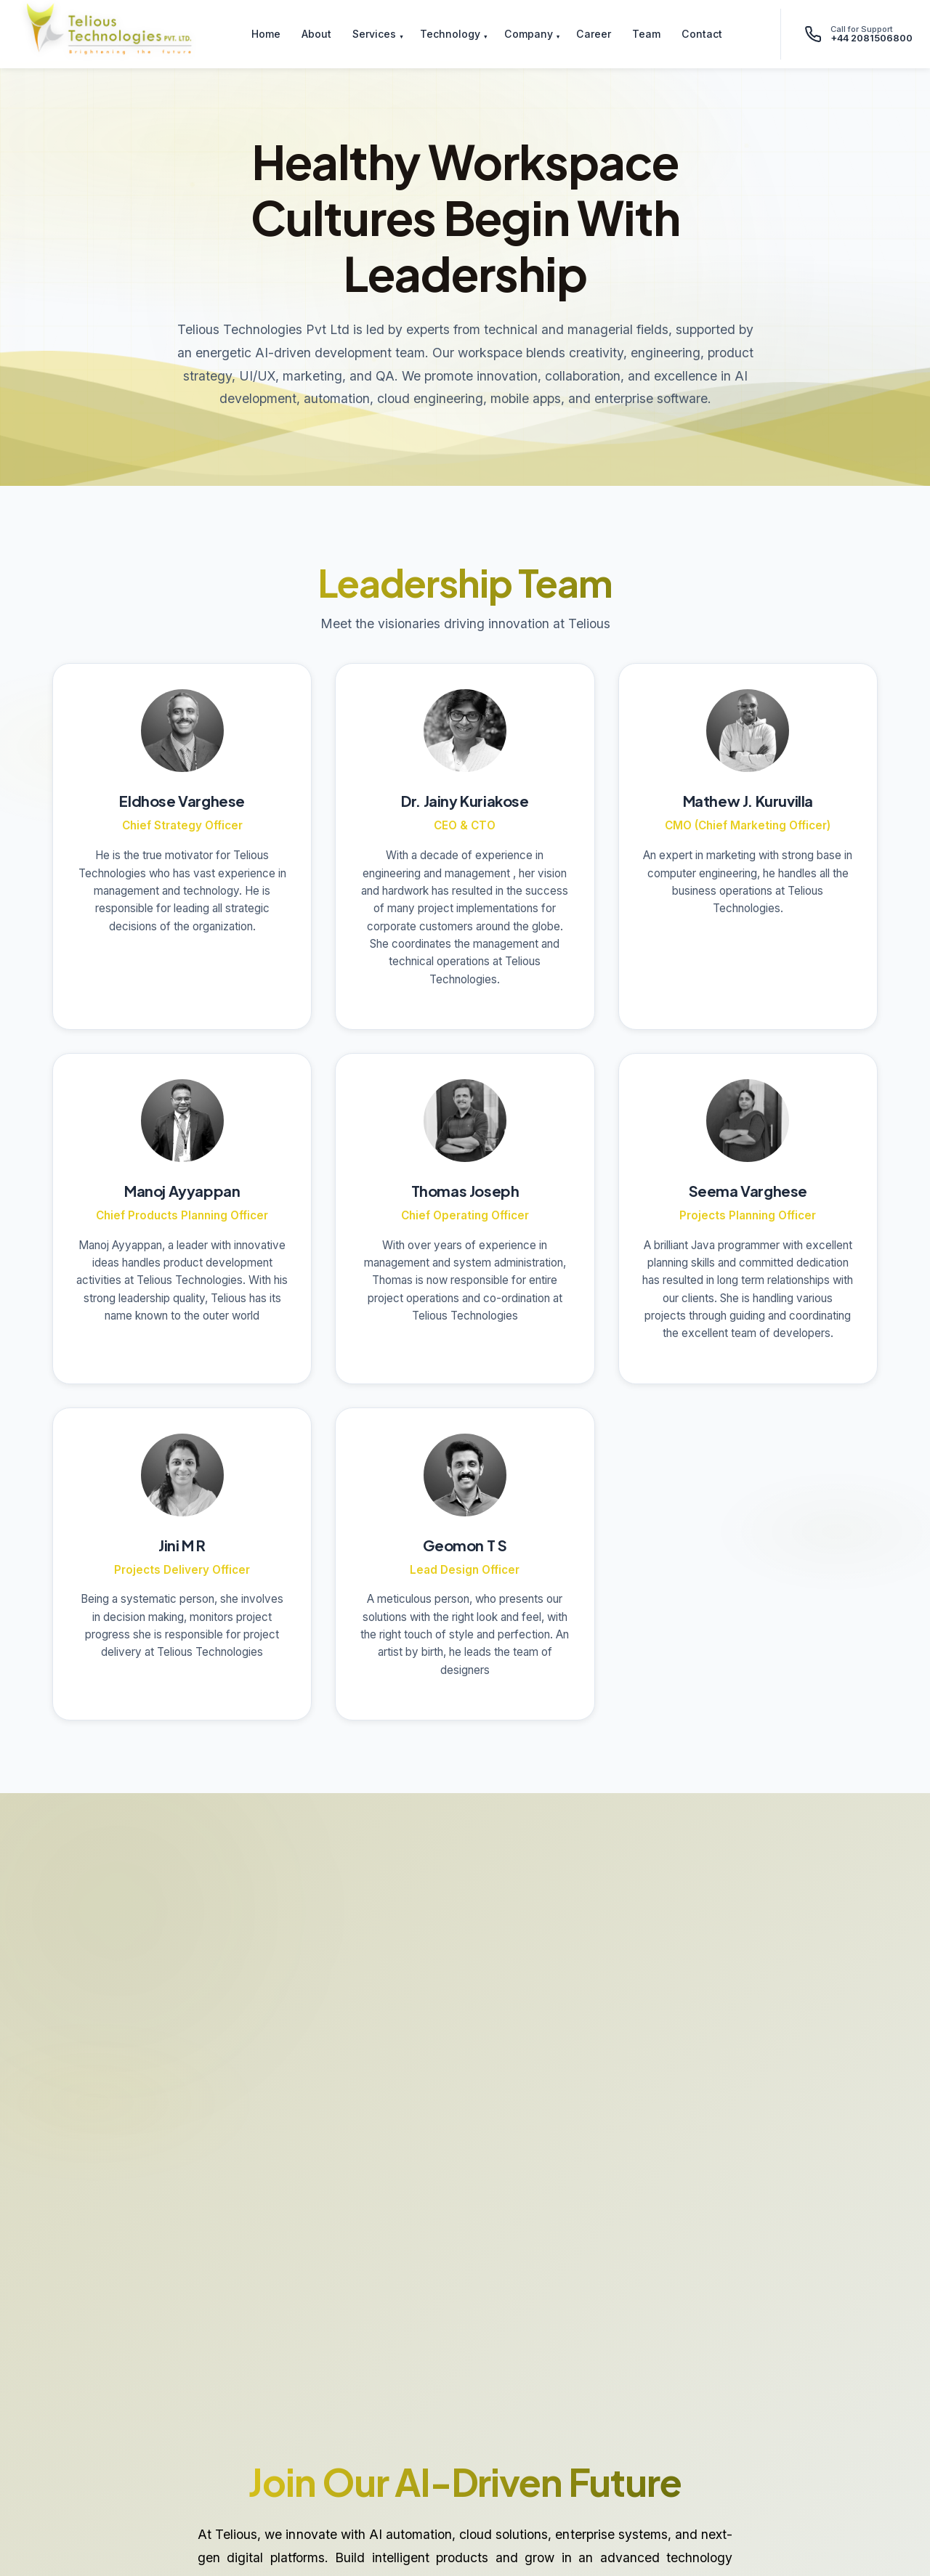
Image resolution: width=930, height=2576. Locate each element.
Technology (450, 34)
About (316, 34)
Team (646, 34)
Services (374, 34)
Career (593, 34)
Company (528, 34)
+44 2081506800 (871, 38)
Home (265, 34)
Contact (702, 34)
